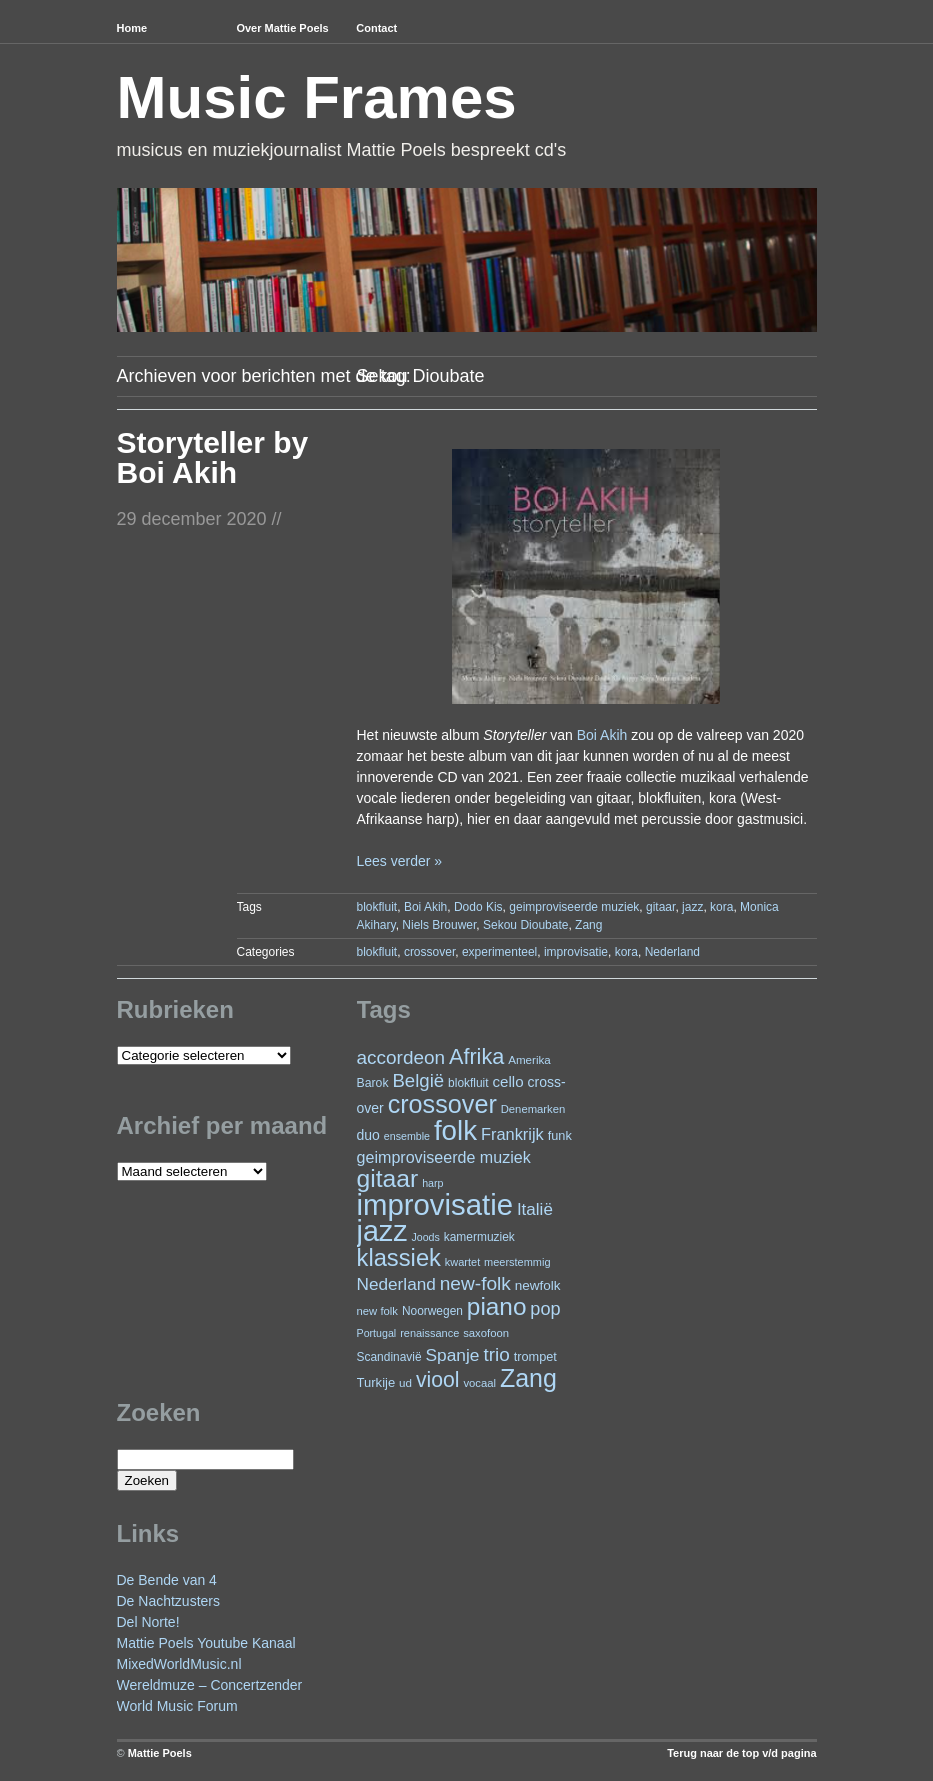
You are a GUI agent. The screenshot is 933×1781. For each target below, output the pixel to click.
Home (132, 28)
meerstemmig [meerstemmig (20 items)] (517, 1262)
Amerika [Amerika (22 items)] (529, 1059)
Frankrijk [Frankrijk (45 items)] (512, 1134)
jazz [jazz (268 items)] (382, 1231)
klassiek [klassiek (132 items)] (399, 1258)
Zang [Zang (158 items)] (528, 1378)
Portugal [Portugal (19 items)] (377, 1333)
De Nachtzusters (168, 1601)
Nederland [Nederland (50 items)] (396, 1284)
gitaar (660, 907)
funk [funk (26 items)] (560, 1135)
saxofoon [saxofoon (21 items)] (486, 1333)
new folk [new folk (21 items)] (377, 1311)
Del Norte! (148, 1622)
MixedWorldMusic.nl (179, 1664)
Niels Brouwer (439, 925)
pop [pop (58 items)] (545, 1309)
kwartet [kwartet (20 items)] (462, 1262)
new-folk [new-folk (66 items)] (475, 1283)
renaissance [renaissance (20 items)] (429, 1333)
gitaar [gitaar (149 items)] (388, 1178)
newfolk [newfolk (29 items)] (538, 1285)
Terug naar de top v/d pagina (741, 1753)
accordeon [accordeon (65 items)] (401, 1057)
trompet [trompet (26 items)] (535, 1356)
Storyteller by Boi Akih (213, 457)
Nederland (672, 952)
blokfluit (377, 907)
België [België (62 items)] (418, 1080)
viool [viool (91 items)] (438, 1379)
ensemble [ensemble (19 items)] (407, 1136)
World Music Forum (177, 1706)
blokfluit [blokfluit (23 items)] (468, 1083)
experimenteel (499, 952)
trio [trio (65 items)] (496, 1354)
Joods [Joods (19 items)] (425, 1237)
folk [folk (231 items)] (455, 1130)
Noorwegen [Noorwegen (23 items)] (432, 1311)
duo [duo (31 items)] (368, 1135)
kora (721, 907)
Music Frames (317, 97)
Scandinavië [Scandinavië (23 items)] (389, 1357)
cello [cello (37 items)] (507, 1081)
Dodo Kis (478, 907)
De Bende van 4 (167, 1580)
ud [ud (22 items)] (405, 1382)
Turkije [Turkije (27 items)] (376, 1382)
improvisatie (576, 952)
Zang (588, 925)
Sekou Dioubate (525, 925)
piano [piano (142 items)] (497, 1306)
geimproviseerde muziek (574, 907)
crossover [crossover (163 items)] (442, 1104)
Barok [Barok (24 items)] (373, 1083)
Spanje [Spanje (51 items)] (452, 1355)
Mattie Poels (160, 1753)
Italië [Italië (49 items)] (535, 1209)
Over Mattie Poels (282, 28)
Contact (376, 28)
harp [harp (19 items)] (432, 1183)
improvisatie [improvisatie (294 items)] (435, 1204)
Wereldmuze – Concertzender (210, 1685)
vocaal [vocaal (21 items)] (479, 1383)
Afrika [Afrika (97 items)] (476, 1056)
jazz (692, 907)
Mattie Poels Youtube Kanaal (206, 1643)
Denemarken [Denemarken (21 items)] (533, 1109)
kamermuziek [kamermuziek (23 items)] (479, 1237)
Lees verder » (399, 861)
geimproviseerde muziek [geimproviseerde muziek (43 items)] (444, 1157)
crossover (429, 952)
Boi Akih (602, 735)
